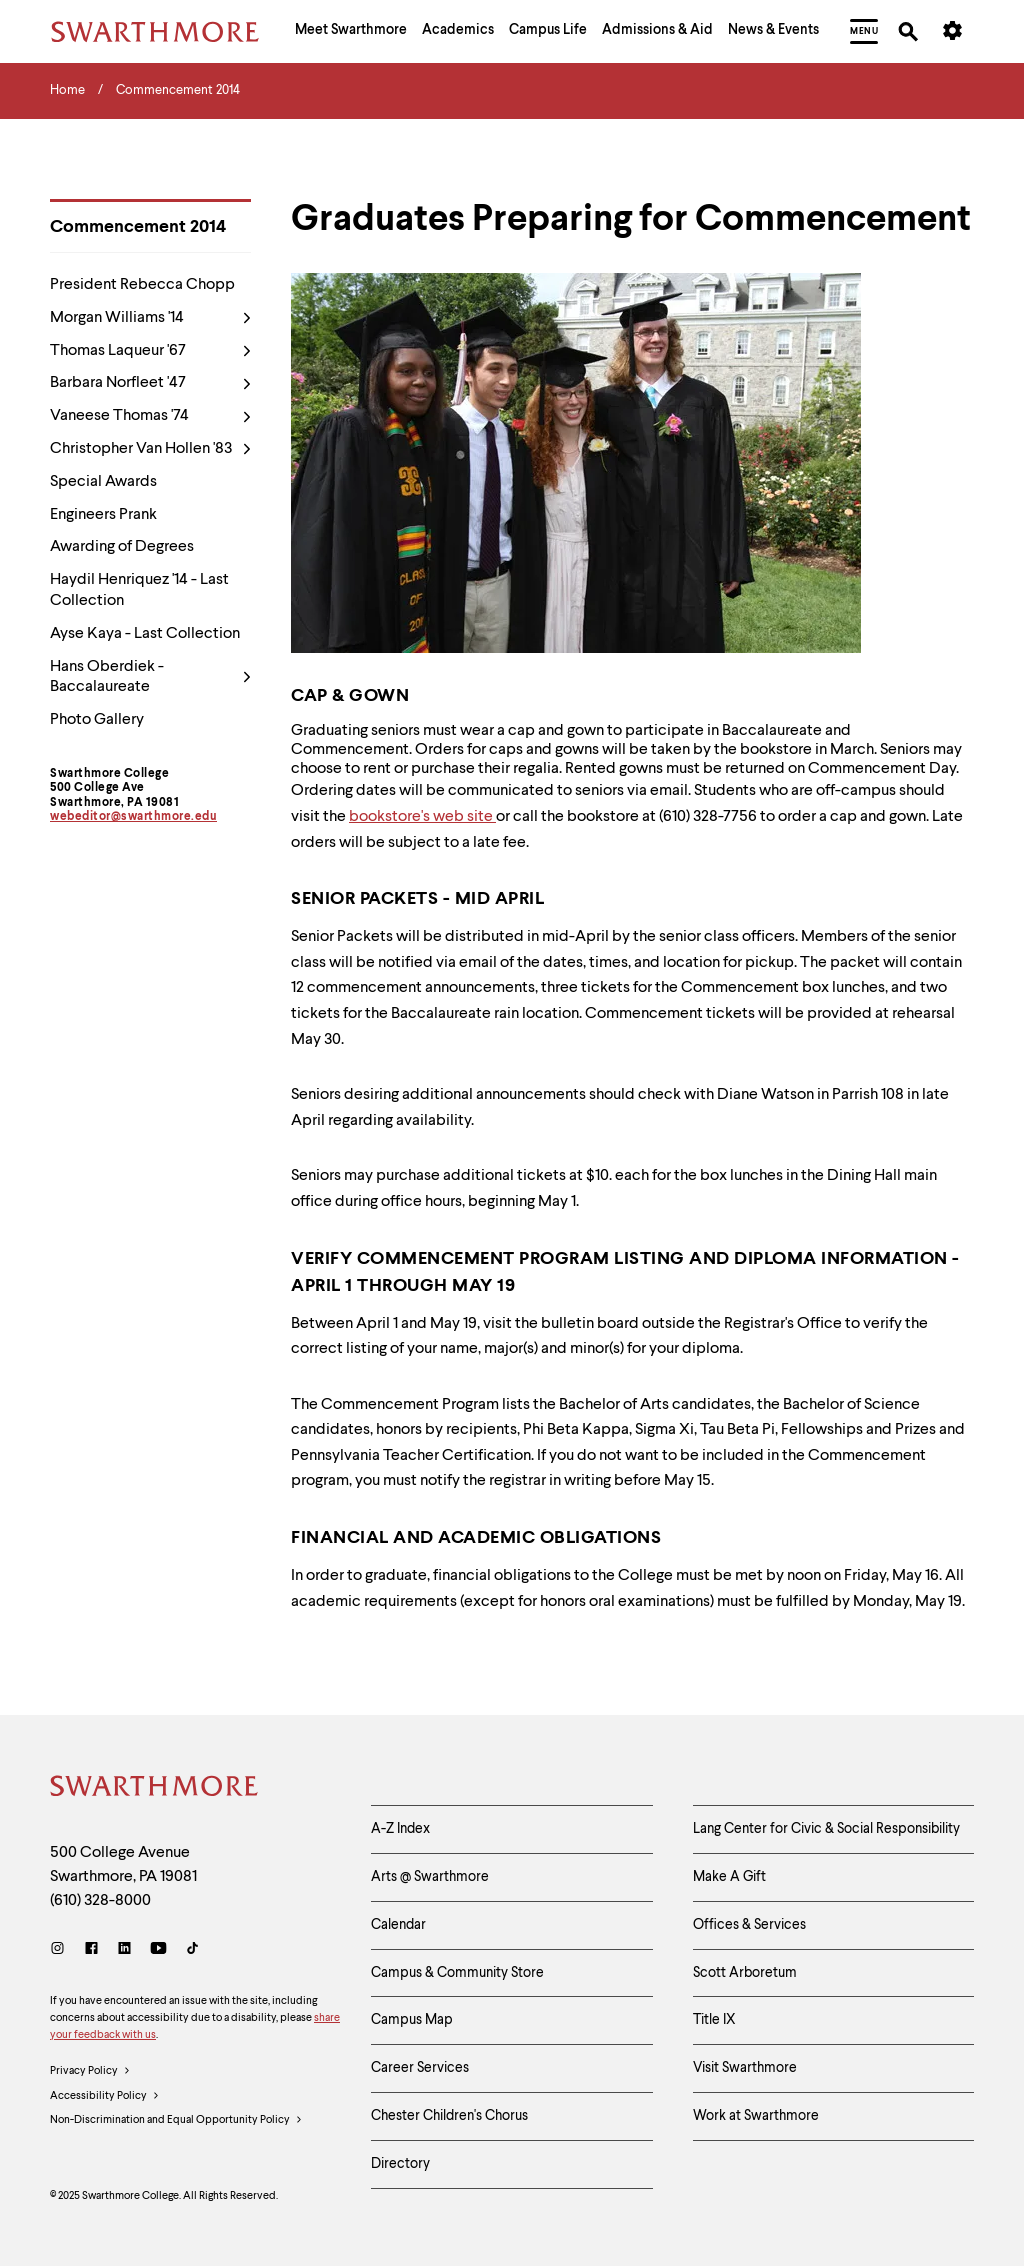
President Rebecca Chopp (142, 285)
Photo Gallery (97, 720)
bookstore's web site (422, 817)
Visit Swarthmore (745, 2068)
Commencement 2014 (138, 227)
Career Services (420, 2068)
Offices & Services (749, 1925)
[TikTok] (192, 1950)
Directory (400, 2164)
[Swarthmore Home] (155, 1789)
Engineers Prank (103, 515)
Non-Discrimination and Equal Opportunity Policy (176, 2121)
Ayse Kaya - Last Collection (145, 634)
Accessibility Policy (105, 2097)
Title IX (714, 2020)
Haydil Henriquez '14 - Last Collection (139, 590)
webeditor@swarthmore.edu (133, 817)
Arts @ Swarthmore (430, 1877)
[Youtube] (158, 1950)
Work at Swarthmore (756, 2116)
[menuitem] (351, 32)
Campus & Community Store (457, 1973)
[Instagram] (61, 1950)
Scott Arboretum (745, 1973)
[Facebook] (91, 1950)
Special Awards (103, 482)
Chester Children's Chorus (449, 2116)
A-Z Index (400, 1829)
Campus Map (412, 2020)
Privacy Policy (90, 2072)
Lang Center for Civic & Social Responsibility (826, 1829)
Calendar (398, 1925)
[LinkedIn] (124, 1950)
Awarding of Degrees (122, 547)
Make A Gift (729, 1877)
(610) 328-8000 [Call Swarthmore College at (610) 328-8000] (100, 1901)
